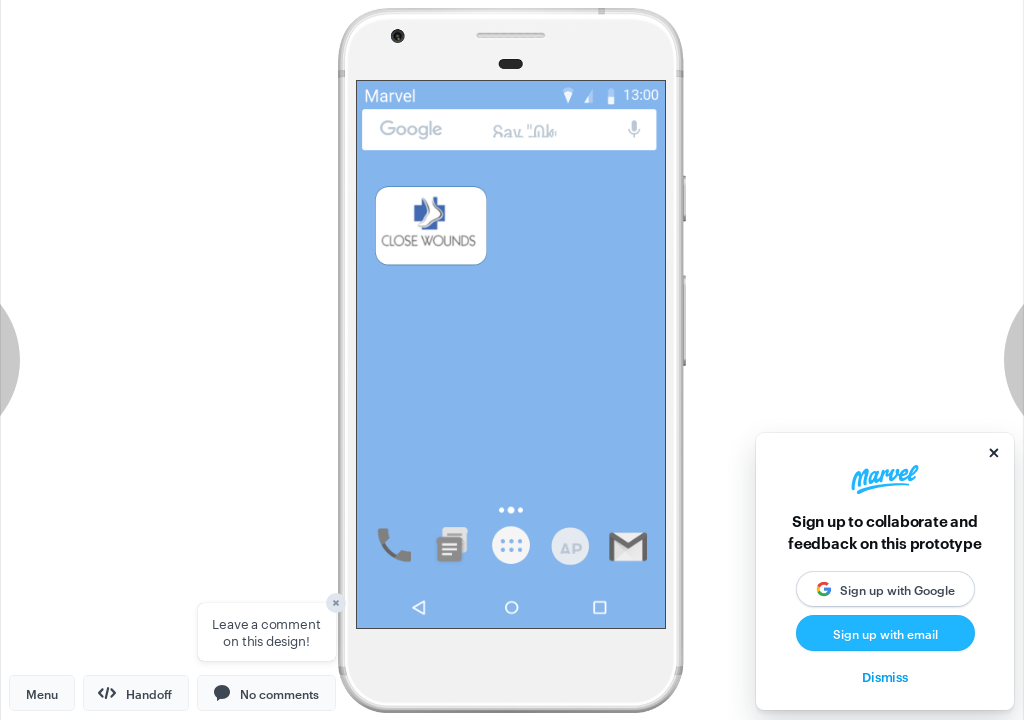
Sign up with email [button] (885, 633)
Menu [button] (42, 693)
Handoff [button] (135, 693)
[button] (266, 693)
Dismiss (885, 676)
